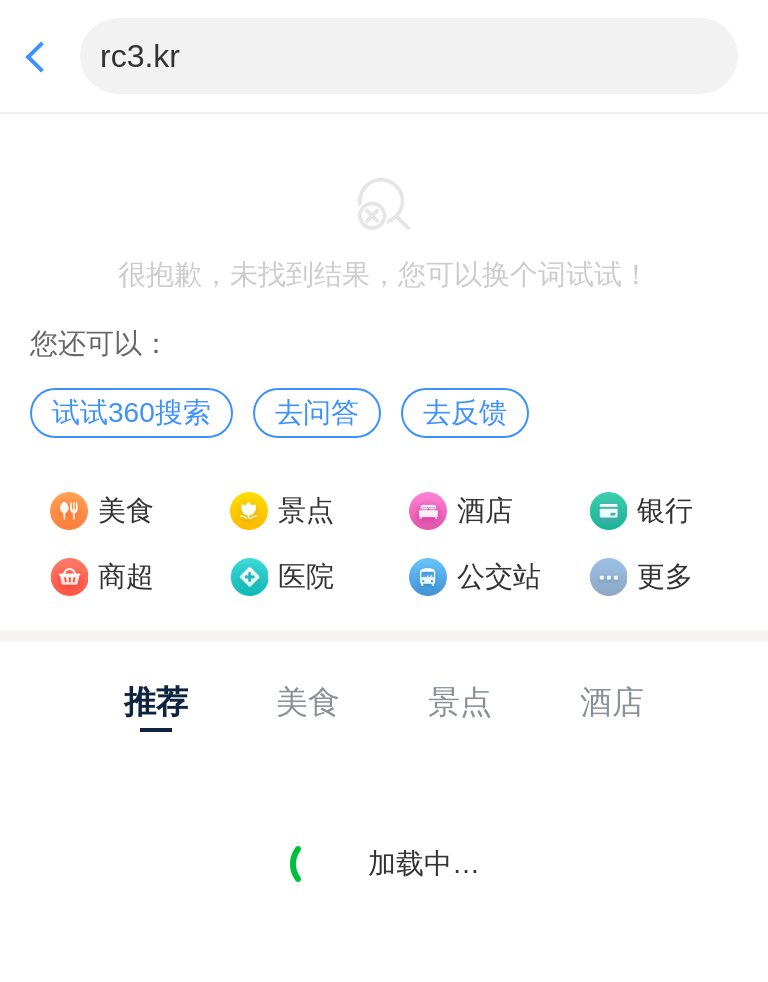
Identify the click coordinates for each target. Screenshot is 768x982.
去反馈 (465, 412)
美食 (126, 510)
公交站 (499, 576)
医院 (306, 576)
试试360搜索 (131, 412)
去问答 (317, 412)
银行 (665, 510)
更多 (665, 576)
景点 (306, 510)
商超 (126, 576)
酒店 (485, 510)
